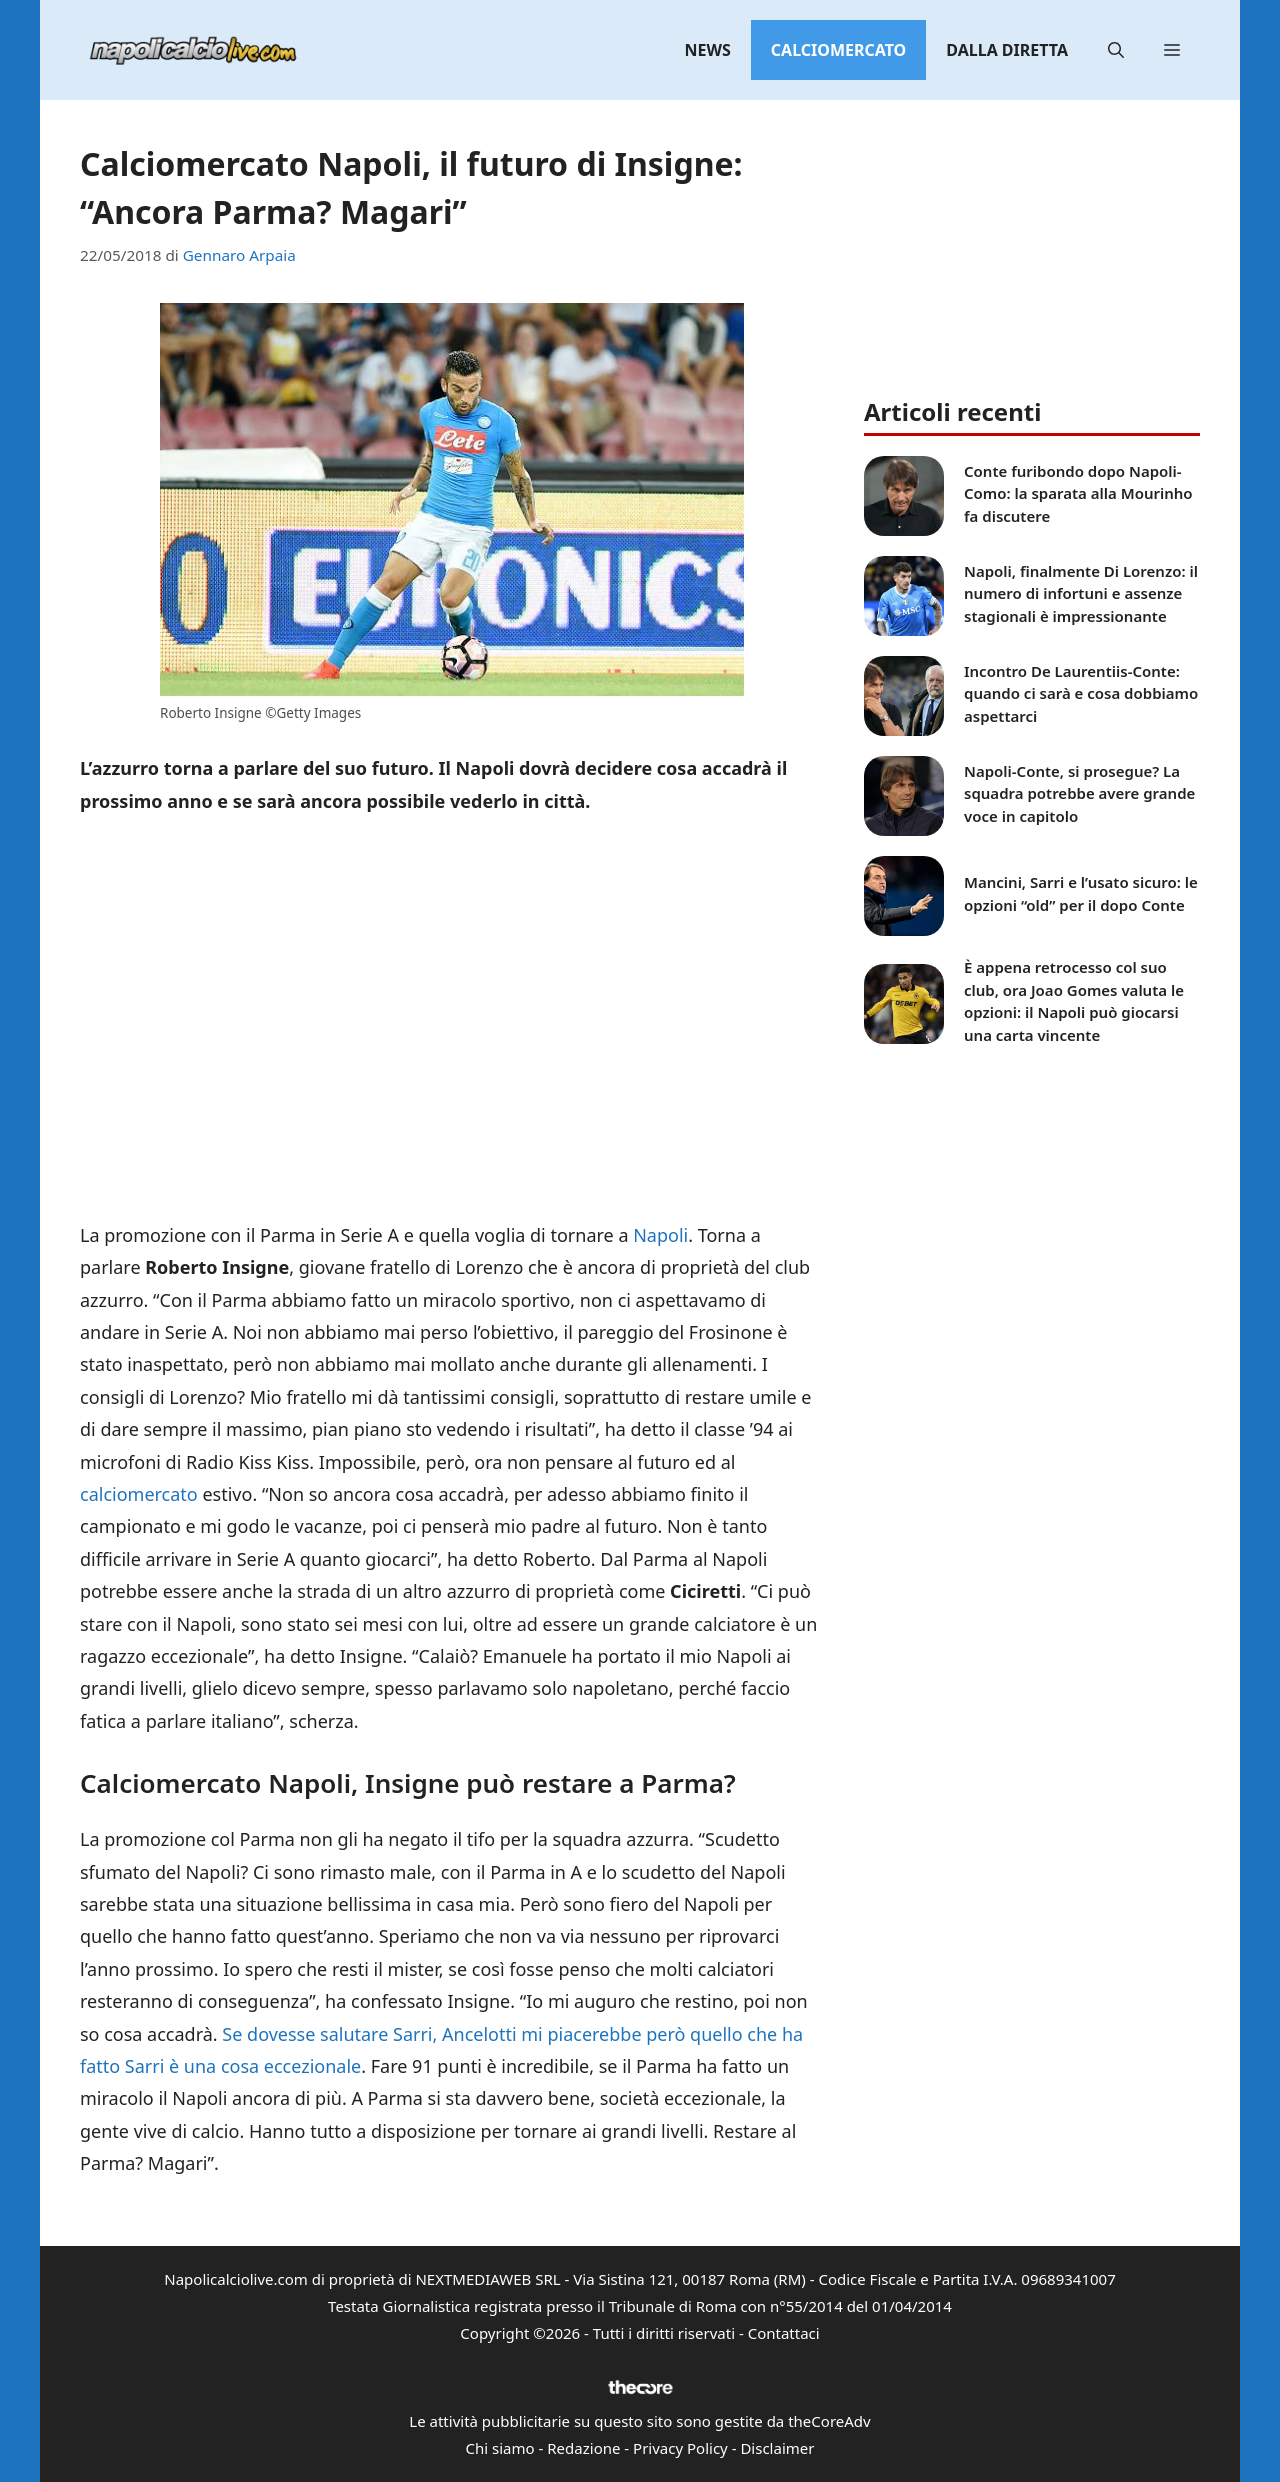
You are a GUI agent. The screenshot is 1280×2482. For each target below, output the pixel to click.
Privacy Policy (680, 2448)
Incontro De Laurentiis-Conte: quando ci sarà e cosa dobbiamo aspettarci (1081, 693)
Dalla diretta (1007, 50)
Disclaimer (777, 2448)
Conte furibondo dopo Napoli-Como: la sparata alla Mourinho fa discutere (1078, 493)
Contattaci (784, 2333)
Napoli (660, 1235)
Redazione (583, 2448)
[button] (1116, 50)
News (708, 50)
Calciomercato (838, 50)
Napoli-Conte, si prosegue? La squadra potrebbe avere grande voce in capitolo (1079, 793)
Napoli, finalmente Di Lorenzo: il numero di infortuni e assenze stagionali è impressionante (1081, 593)
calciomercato (139, 1494)
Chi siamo (500, 2448)
